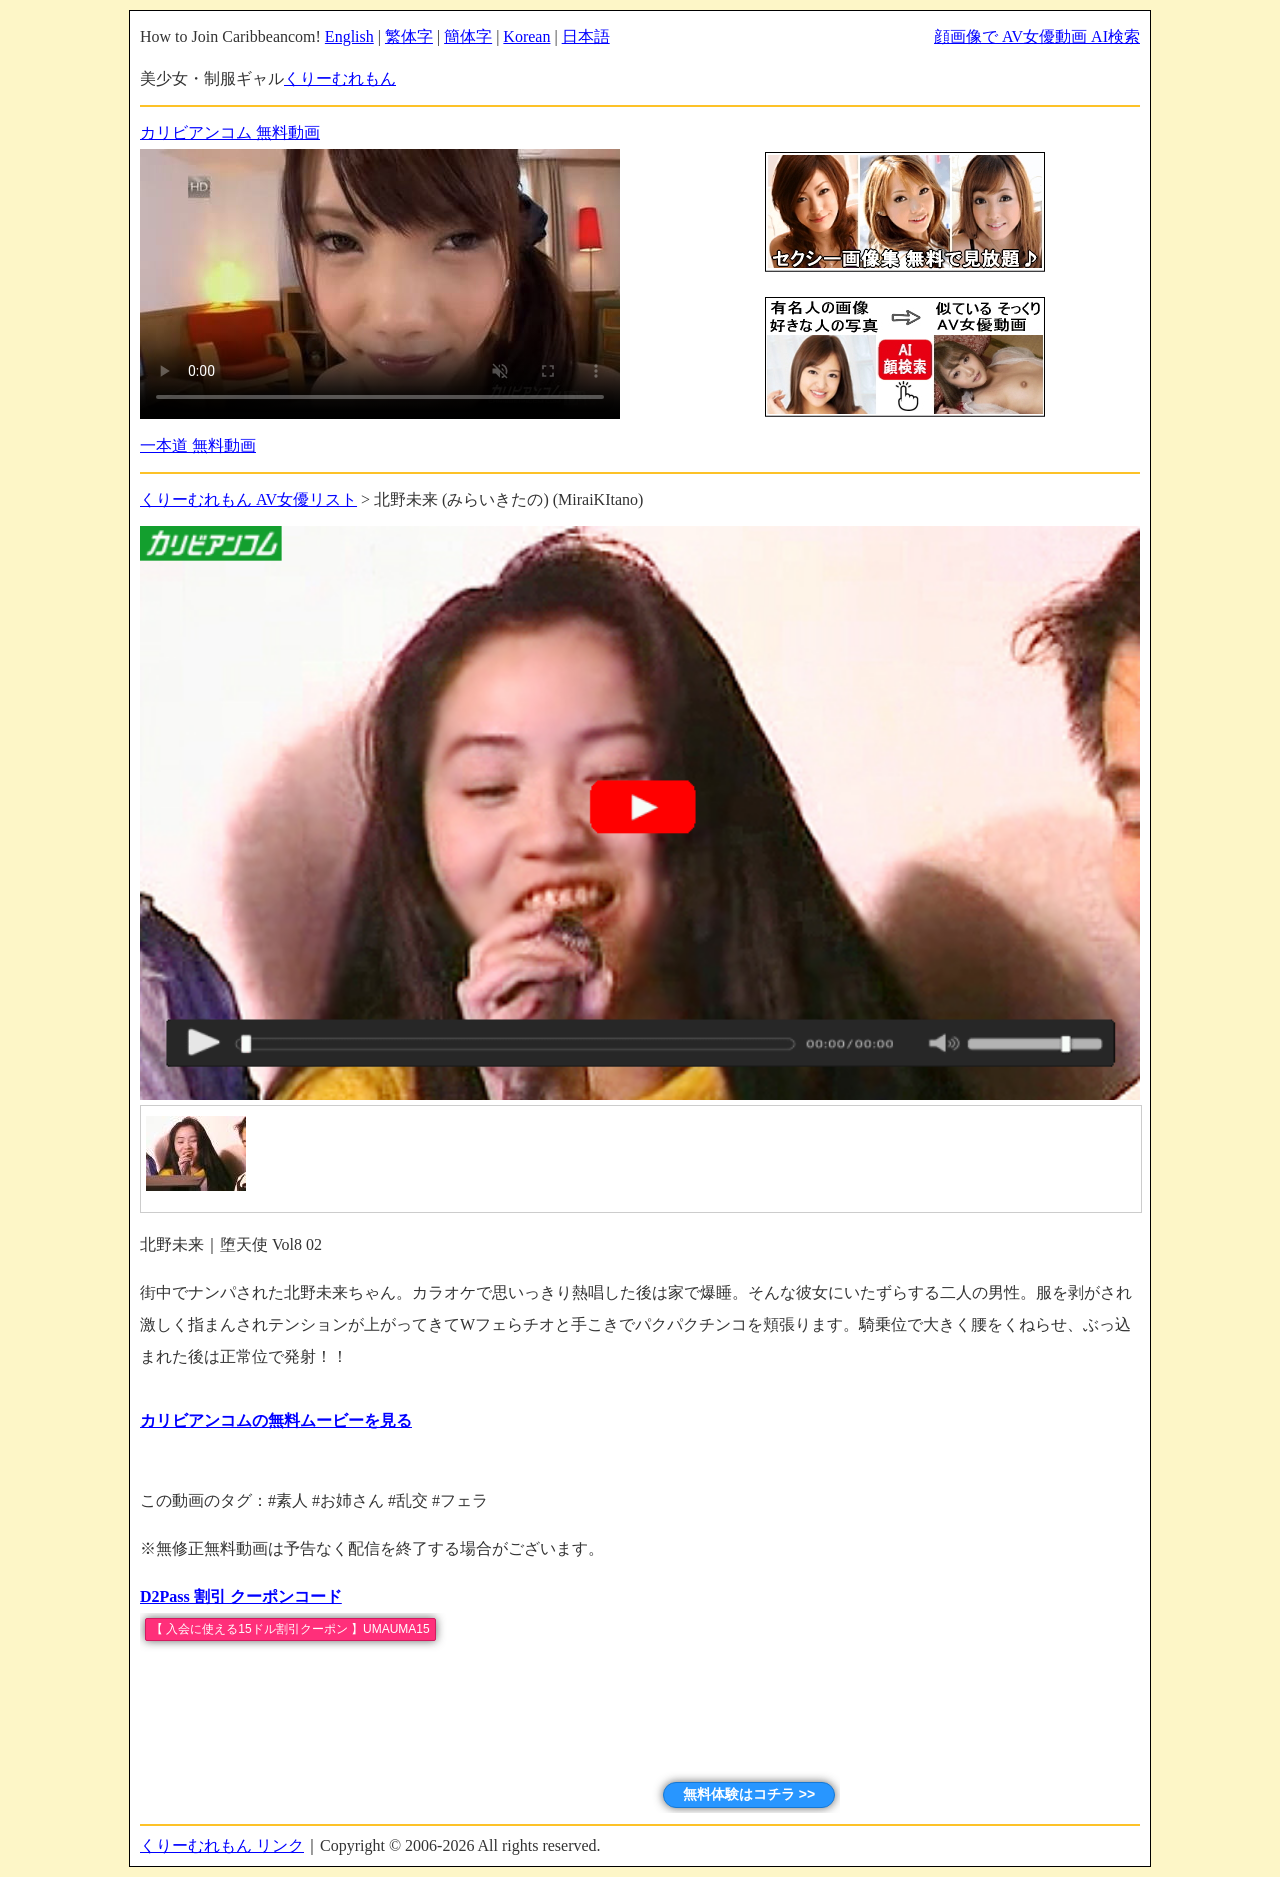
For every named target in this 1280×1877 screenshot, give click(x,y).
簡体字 (468, 36)
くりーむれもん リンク (222, 1845)
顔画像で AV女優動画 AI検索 (1037, 36)
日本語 (586, 36)
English (349, 36)
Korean (526, 36)
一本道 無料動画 (198, 445)
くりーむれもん (340, 78)
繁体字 (409, 36)
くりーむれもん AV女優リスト (248, 499)
